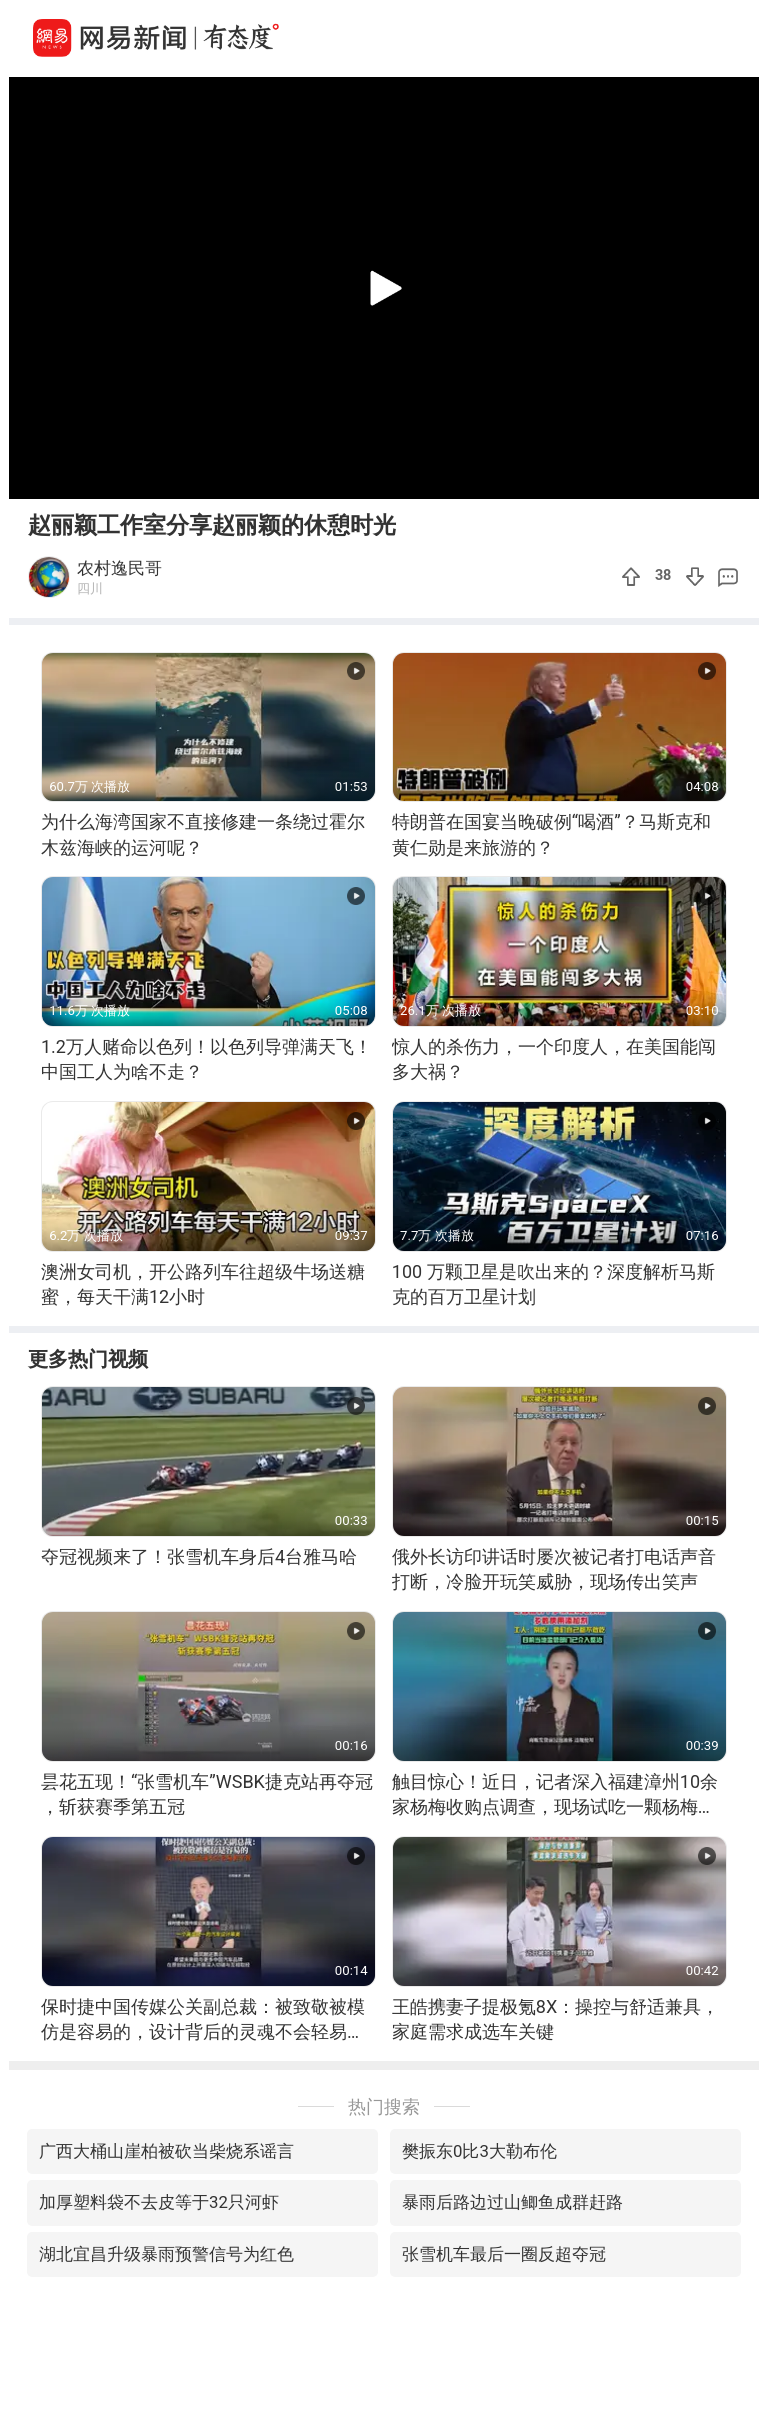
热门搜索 (384, 2106)
